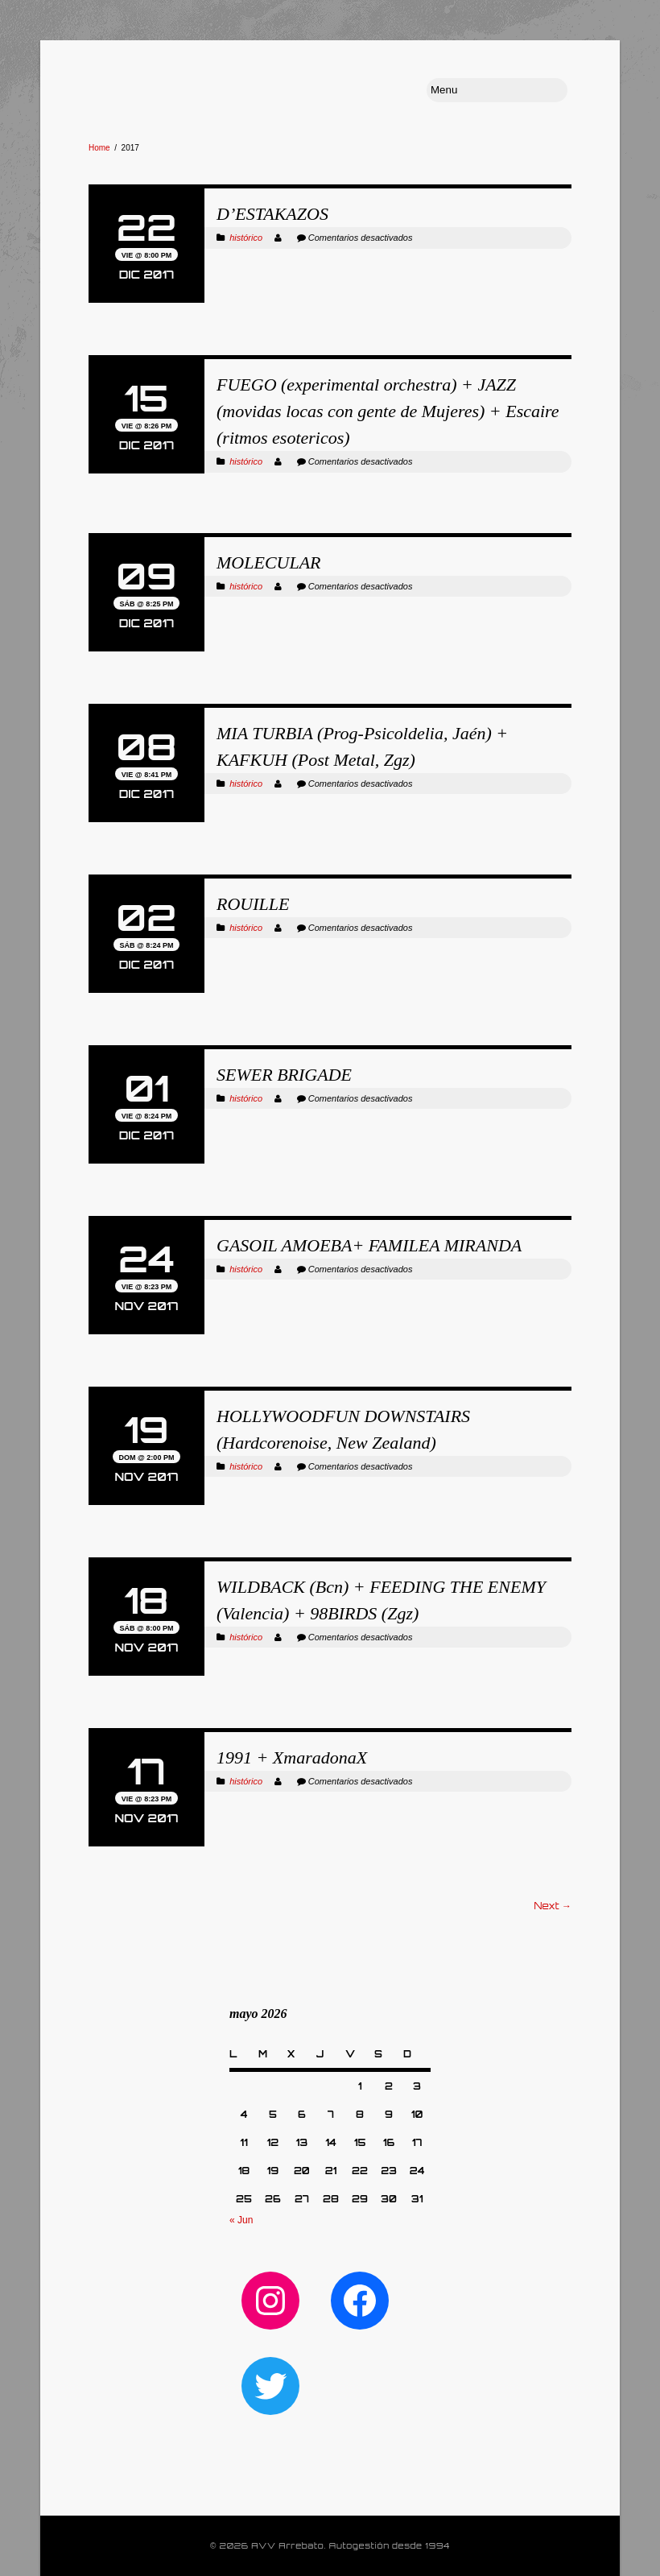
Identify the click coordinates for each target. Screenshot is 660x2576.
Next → (552, 1906)
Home (99, 147)
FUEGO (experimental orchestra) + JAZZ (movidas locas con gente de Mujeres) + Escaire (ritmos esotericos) (388, 411)
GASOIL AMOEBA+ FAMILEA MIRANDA (369, 1245)
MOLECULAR (269, 562)
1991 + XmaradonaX (292, 1757)
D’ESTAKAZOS (272, 214)
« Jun (241, 2220)
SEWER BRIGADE (284, 1075)
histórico (245, 237)
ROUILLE (253, 904)
